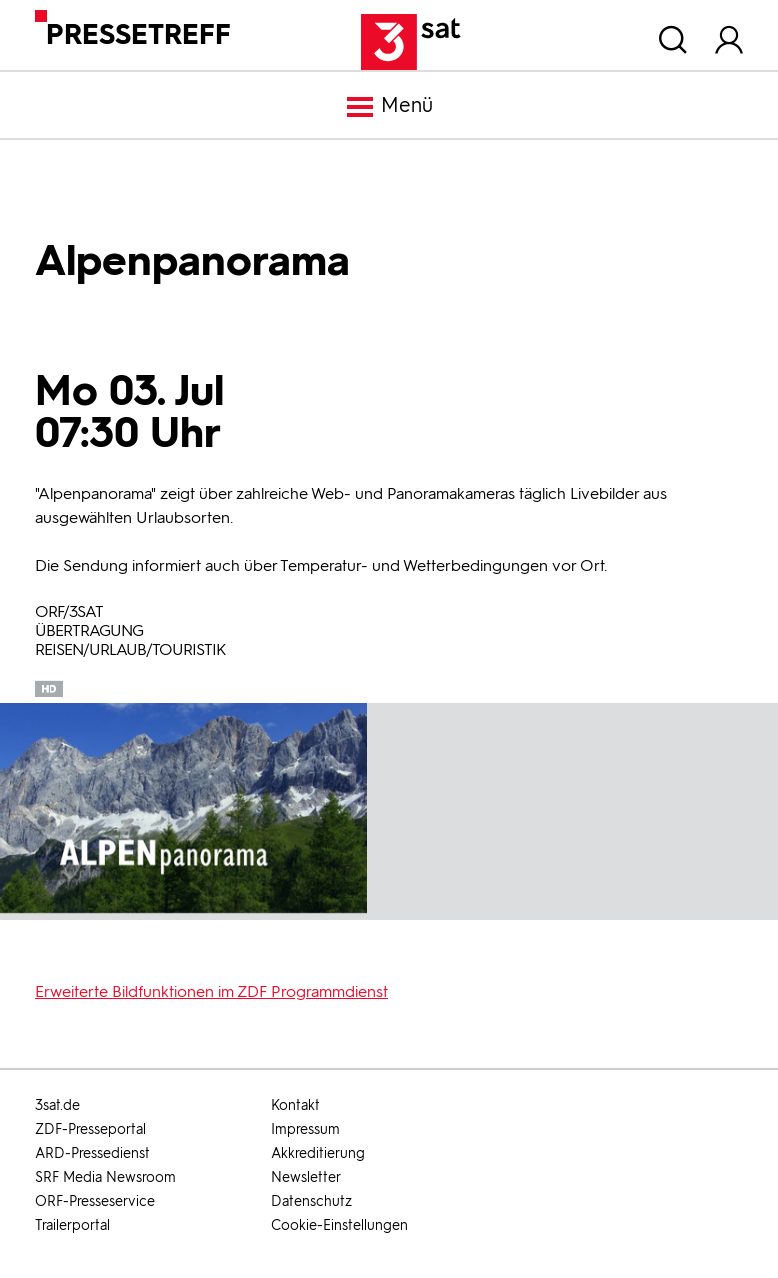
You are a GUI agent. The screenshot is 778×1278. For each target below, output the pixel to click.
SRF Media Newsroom (105, 1177)
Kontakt (295, 1105)
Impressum (305, 1129)
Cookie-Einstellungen (339, 1225)
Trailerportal (72, 1225)
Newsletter (306, 1177)
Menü (389, 107)
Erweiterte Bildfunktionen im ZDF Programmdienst (211, 991)
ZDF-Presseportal (90, 1129)
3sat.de (57, 1105)
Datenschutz (311, 1201)
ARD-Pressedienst (92, 1153)
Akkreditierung (318, 1153)
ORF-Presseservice (95, 1201)
